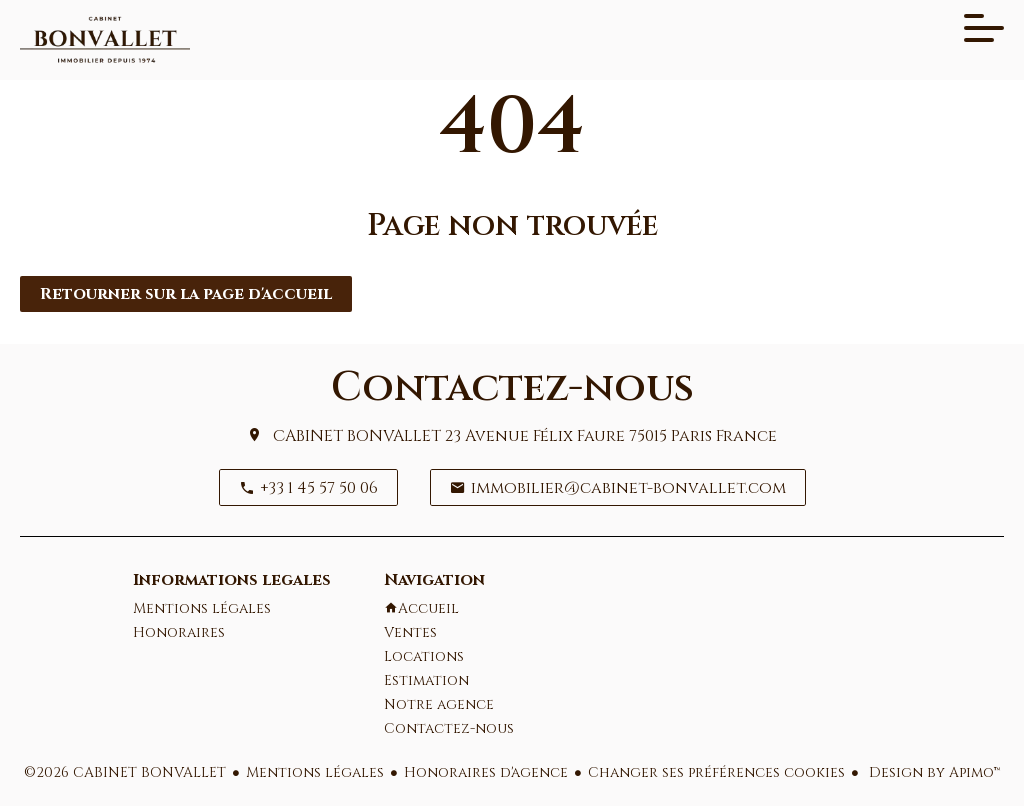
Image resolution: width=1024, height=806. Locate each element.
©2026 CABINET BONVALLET (125, 772)
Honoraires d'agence (486, 772)
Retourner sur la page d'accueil (186, 294)
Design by (932, 772)
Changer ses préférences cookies (716, 772)
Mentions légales (315, 772)
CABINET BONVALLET (357, 436)
